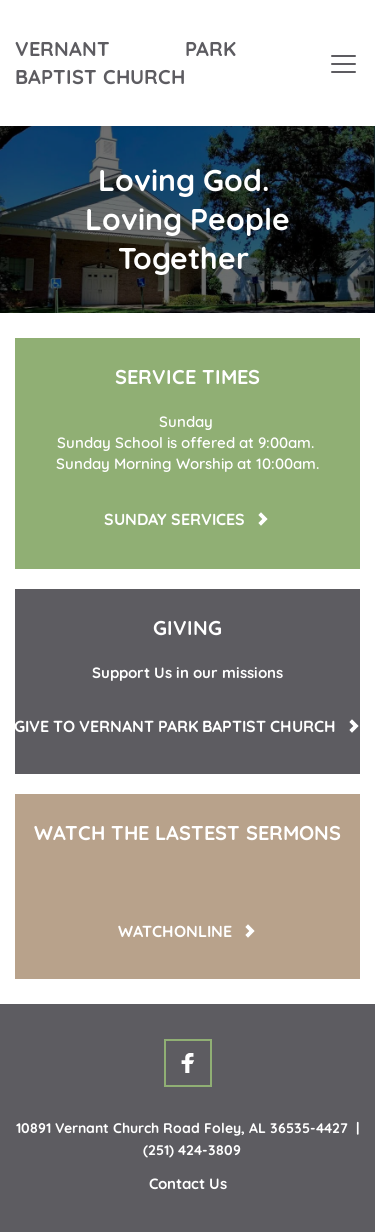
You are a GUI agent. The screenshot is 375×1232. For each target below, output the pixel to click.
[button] (343, 63)
